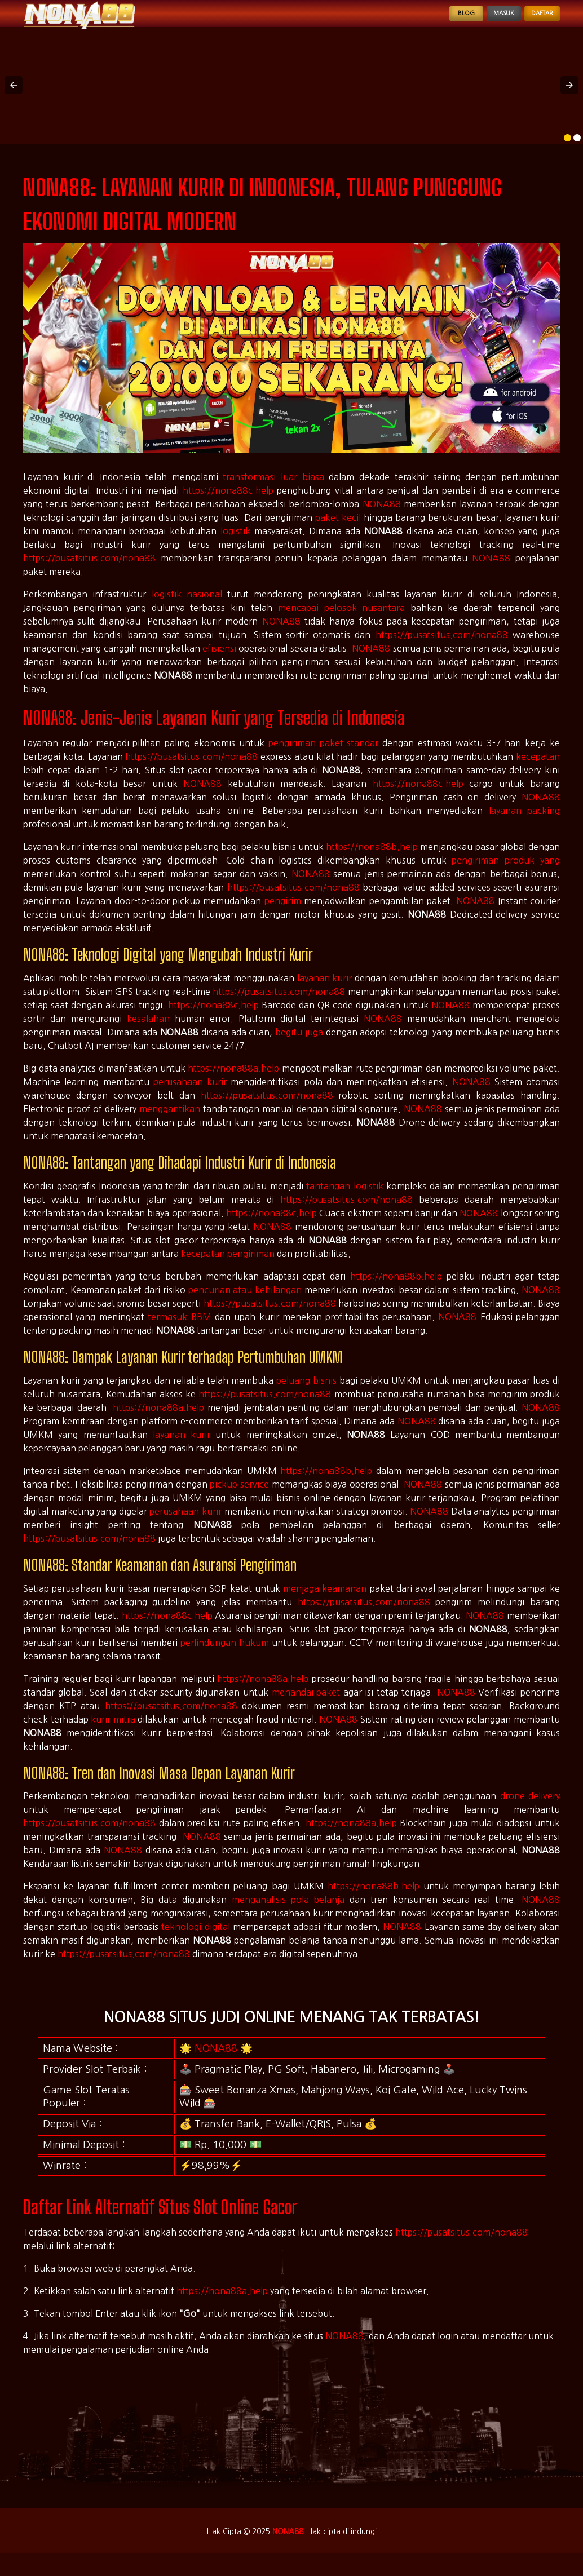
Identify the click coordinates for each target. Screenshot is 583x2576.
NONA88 (382, 517)
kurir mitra (113, 1732)
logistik (235, 544)
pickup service (239, 1497)
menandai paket (306, 1705)
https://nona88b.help (372, 860)
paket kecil (338, 530)
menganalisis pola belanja (288, 1913)
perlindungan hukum (224, 1656)
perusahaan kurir (190, 1095)
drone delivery (530, 1809)
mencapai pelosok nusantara (341, 621)
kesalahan (148, 1032)
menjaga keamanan (324, 1601)
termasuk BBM (179, 1330)
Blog (424, 20)
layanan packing (524, 824)
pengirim (282, 914)
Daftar (533, 20)
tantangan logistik (344, 1199)
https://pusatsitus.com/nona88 (89, 571)
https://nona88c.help (228, 503)
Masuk (476, 20)
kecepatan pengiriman (228, 1267)
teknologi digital (195, 1940)
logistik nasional (187, 607)
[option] (567, 151)
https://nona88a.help (233, 1081)
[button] (14, 99)
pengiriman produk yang (506, 873)
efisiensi (219, 661)
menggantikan (169, 1122)
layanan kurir (324, 991)
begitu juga (299, 1045)
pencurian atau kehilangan (245, 1303)
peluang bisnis (306, 1393)
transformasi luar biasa (273, 490)
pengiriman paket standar (323, 756)
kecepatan (538, 769)
